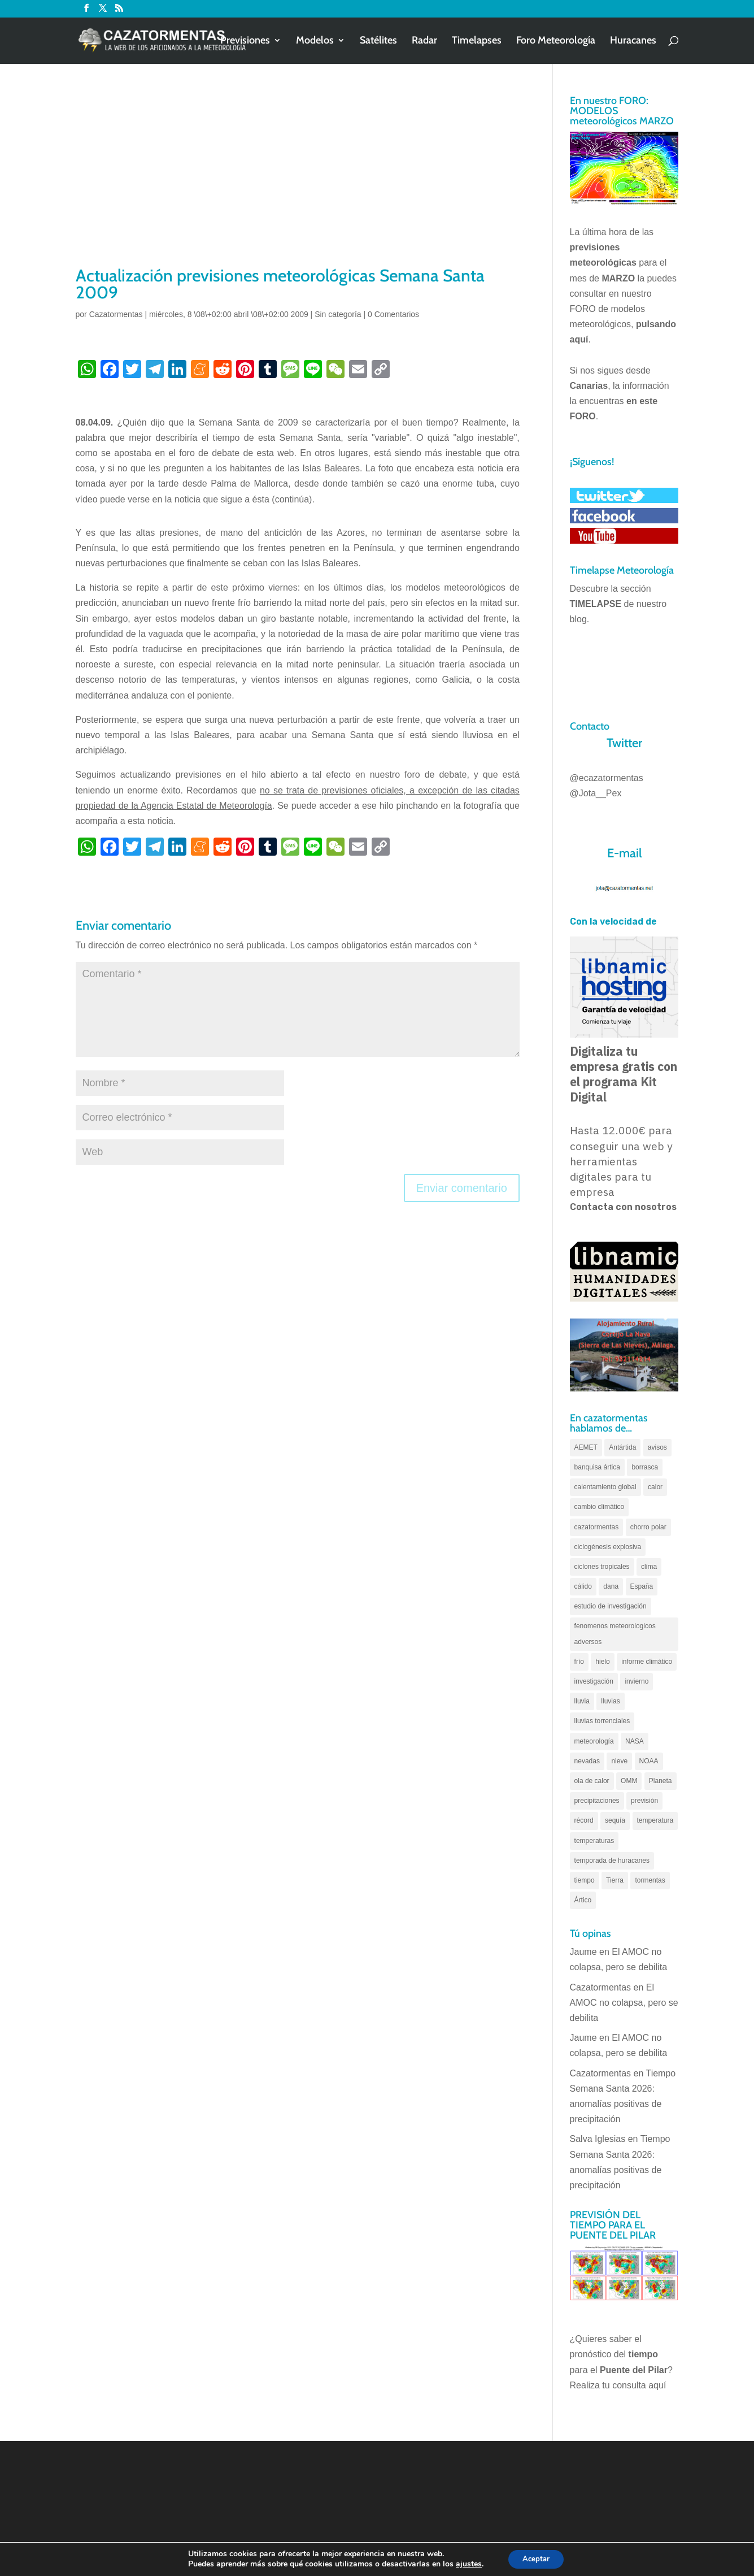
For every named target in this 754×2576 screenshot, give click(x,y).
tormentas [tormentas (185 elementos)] (650, 1880)
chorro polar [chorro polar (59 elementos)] (648, 1527)
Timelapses (477, 42)
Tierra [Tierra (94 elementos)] (615, 1880)
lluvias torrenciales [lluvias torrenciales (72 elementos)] (602, 1721)
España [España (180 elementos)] (641, 1586)
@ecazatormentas (606, 778)
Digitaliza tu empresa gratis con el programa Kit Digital (623, 1074)
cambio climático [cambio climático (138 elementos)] (599, 1507)
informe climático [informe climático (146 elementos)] (646, 1662)
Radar (424, 42)
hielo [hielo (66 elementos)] (602, 1662)
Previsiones (245, 42)
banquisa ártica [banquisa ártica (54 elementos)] (597, 1467)
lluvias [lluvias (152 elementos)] (610, 1701)
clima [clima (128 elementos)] (649, 1567)
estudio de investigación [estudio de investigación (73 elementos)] (610, 1606)
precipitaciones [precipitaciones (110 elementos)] (597, 1801)
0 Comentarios (393, 314)
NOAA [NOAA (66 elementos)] (649, 1761)
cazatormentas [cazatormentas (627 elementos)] (596, 1527)
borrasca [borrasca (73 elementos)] (644, 1467)
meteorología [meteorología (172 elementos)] (594, 1741)
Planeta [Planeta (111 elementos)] (660, 1781)
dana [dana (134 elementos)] (610, 1586)
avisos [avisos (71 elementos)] (657, 1447)
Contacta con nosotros (623, 1207)
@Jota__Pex (596, 793)
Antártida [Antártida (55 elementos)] (622, 1447)
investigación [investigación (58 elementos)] (593, 1681)
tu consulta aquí (634, 2385)
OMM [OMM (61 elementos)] (629, 1781)
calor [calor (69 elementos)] (655, 1487)
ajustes (465, 2563)
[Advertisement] (298, 179)
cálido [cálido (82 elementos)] (583, 1586)
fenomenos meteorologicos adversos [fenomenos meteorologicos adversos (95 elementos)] (615, 1633)
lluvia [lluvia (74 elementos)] (582, 1701)
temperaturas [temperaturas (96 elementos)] (594, 1841)
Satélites (378, 42)
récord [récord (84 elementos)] (584, 1820)
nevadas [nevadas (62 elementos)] (587, 1761)
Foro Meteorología (555, 42)
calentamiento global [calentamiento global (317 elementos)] (605, 1487)
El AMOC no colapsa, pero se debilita (624, 2003)
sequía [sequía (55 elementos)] (615, 1820)
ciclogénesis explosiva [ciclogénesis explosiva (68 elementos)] (608, 1547)
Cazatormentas (116, 314)
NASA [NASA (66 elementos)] (634, 1741)
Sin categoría (338, 314)
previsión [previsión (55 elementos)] (644, 1801)
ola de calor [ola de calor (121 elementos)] (591, 1781)
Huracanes (633, 42)
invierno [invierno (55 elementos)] (636, 1681)
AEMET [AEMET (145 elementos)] (586, 1447)
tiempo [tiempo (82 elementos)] (584, 1880)
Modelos (315, 42)
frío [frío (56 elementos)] (579, 1662)
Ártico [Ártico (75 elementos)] (583, 1900)
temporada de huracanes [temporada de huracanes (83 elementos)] (612, 1860)
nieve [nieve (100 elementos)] (619, 1761)
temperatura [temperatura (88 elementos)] (655, 1820)
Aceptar (536, 2558)
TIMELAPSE (596, 604)
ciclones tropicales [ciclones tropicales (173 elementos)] (602, 1567)
